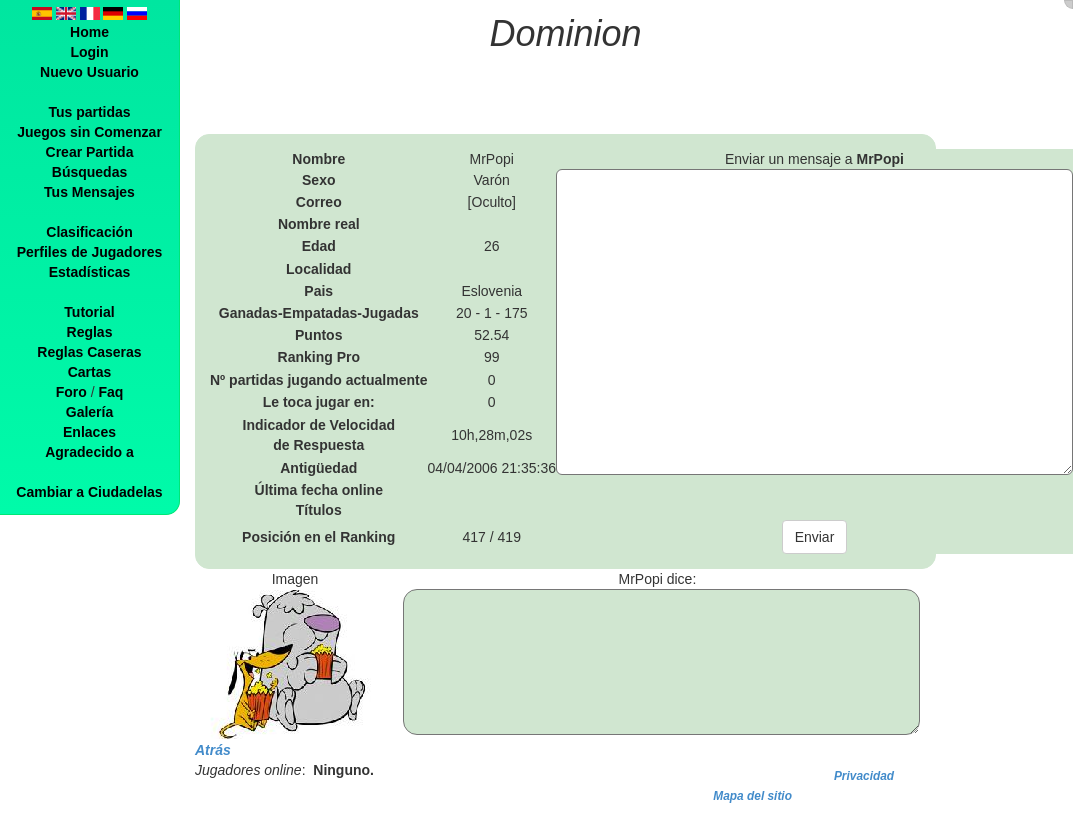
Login (89, 52)
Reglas (90, 332)
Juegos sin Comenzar (89, 132)
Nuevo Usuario (89, 72)
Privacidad (864, 776)
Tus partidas (89, 112)
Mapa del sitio (752, 796)
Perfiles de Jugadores (90, 252)
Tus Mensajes (89, 192)
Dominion (566, 33)
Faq (110, 392)
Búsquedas (89, 172)
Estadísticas (90, 272)
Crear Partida (90, 152)
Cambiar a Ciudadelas (89, 492)
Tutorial (89, 312)
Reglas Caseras (89, 352)
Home (89, 32)
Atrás (213, 750)
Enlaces (89, 432)
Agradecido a (89, 452)
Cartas (90, 372)
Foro (71, 392)
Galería (89, 412)
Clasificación (89, 232)
